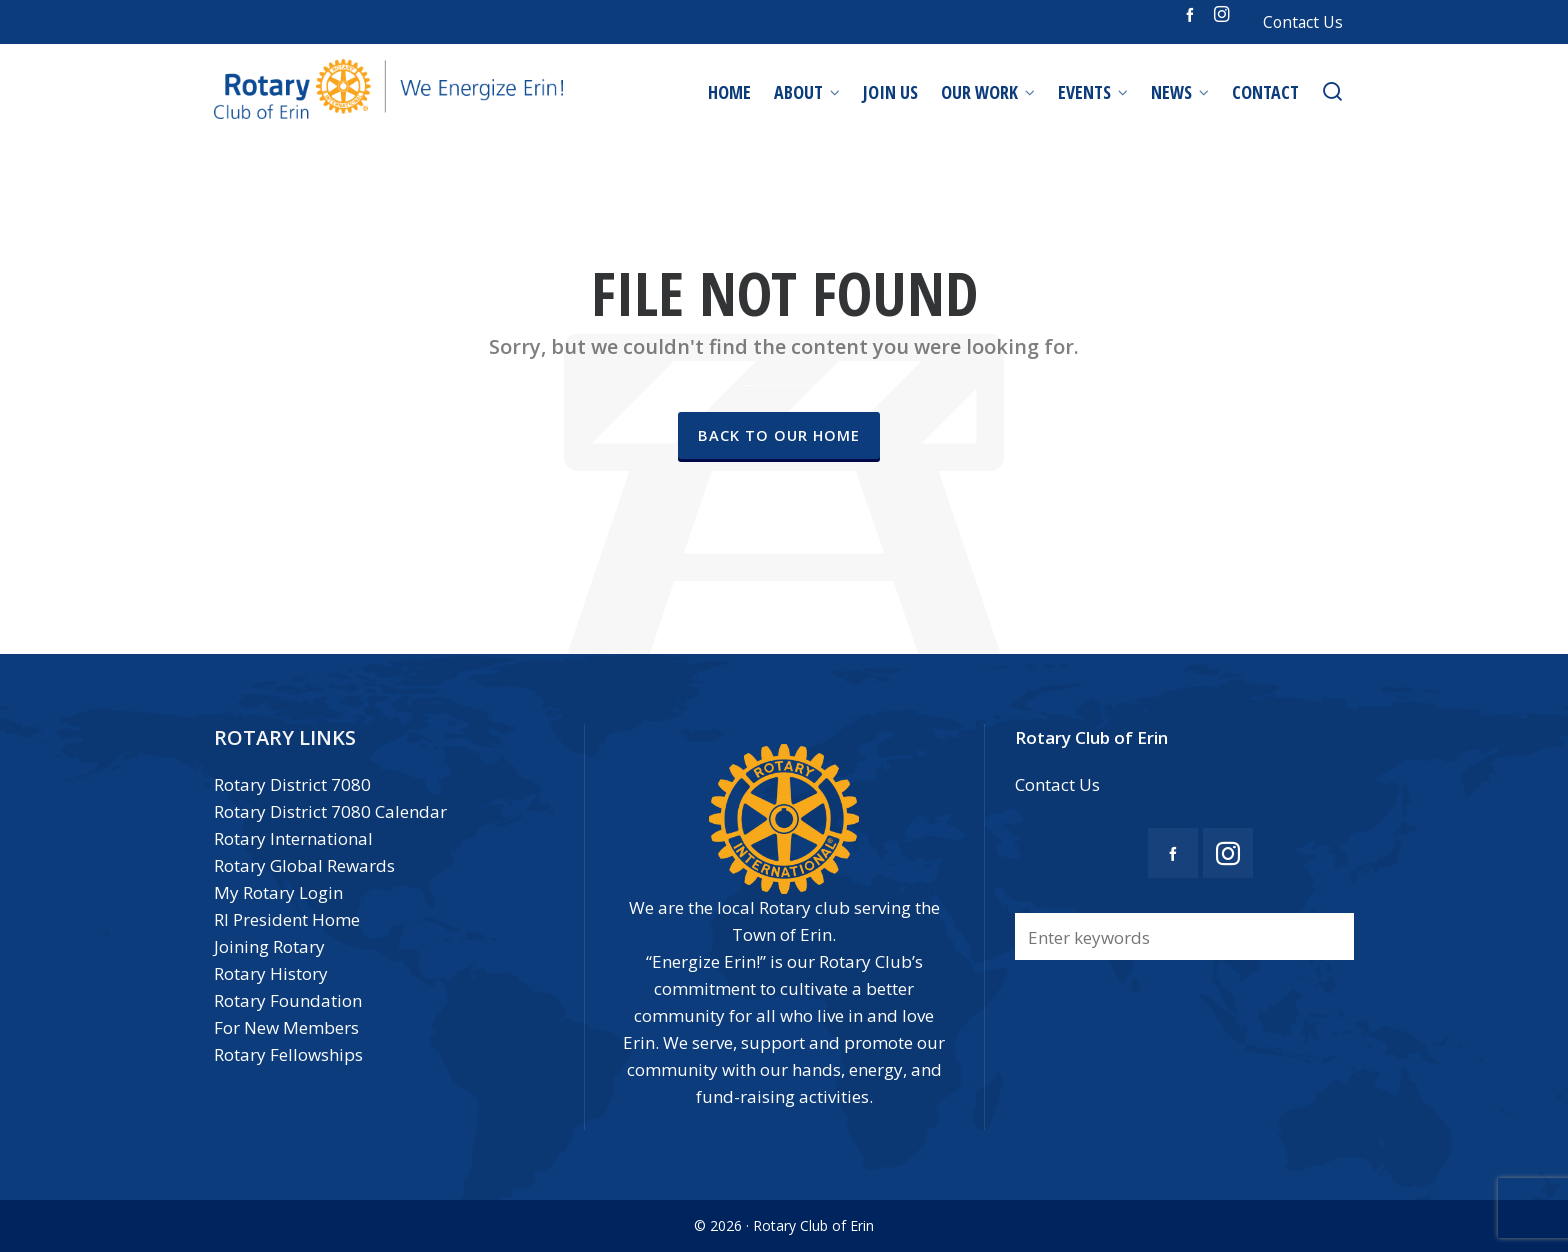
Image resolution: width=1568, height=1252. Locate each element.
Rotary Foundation (288, 1000)
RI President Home (287, 919)
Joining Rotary (269, 946)
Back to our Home (779, 435)
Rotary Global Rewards (304, 865)
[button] (1329, 936)
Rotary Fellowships (288, 1054)
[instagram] (1225, 14)
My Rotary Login (278, 892)
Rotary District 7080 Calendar (330, 811)
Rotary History (271, 973)
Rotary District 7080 (292, 784)
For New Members (286, 1027)
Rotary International (293, 838)
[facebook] (1193, 14)
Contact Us (1303, 22)
